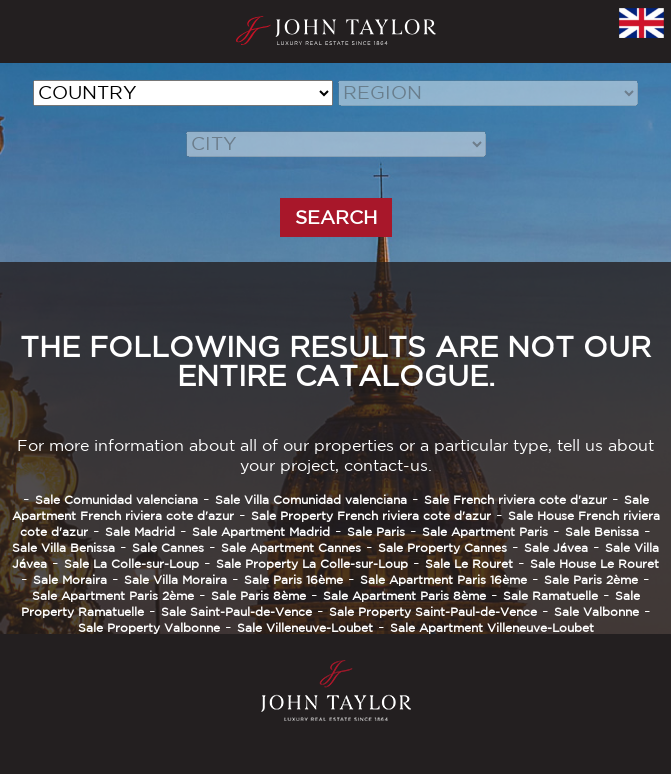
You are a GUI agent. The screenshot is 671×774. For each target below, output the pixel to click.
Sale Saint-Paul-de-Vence (236, 611)
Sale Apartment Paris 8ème (404, 595)
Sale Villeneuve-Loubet (305, 627)
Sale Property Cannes (442, 547)
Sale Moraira (70, 579)
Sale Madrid (140, 531)
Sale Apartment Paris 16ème (443, 579)
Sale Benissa (602, 531)
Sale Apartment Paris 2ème (113, 595)
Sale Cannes (168, 547)
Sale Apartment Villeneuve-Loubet (492, 627)
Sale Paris (376, 531)
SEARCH (336, 217)
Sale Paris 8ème (258, 595)
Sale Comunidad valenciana (116, 499)
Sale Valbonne (596, 611)
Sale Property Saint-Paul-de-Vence (433, 611)
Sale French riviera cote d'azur (515, 499)
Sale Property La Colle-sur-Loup (312, 563)
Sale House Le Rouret (594, 563)
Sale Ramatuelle (550, 595)
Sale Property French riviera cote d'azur (371, 515)
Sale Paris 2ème (591, 579)
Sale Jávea (556, 547)
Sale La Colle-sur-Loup (131, 563)
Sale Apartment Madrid (261, 531)
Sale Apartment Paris (485, 531)
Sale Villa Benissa (63, 547)
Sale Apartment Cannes (291, 547)
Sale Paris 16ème (293, 579)
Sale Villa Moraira (175, 579)
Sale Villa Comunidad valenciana (311, 499)
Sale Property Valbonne (149, 627)
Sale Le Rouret (469, 563)
